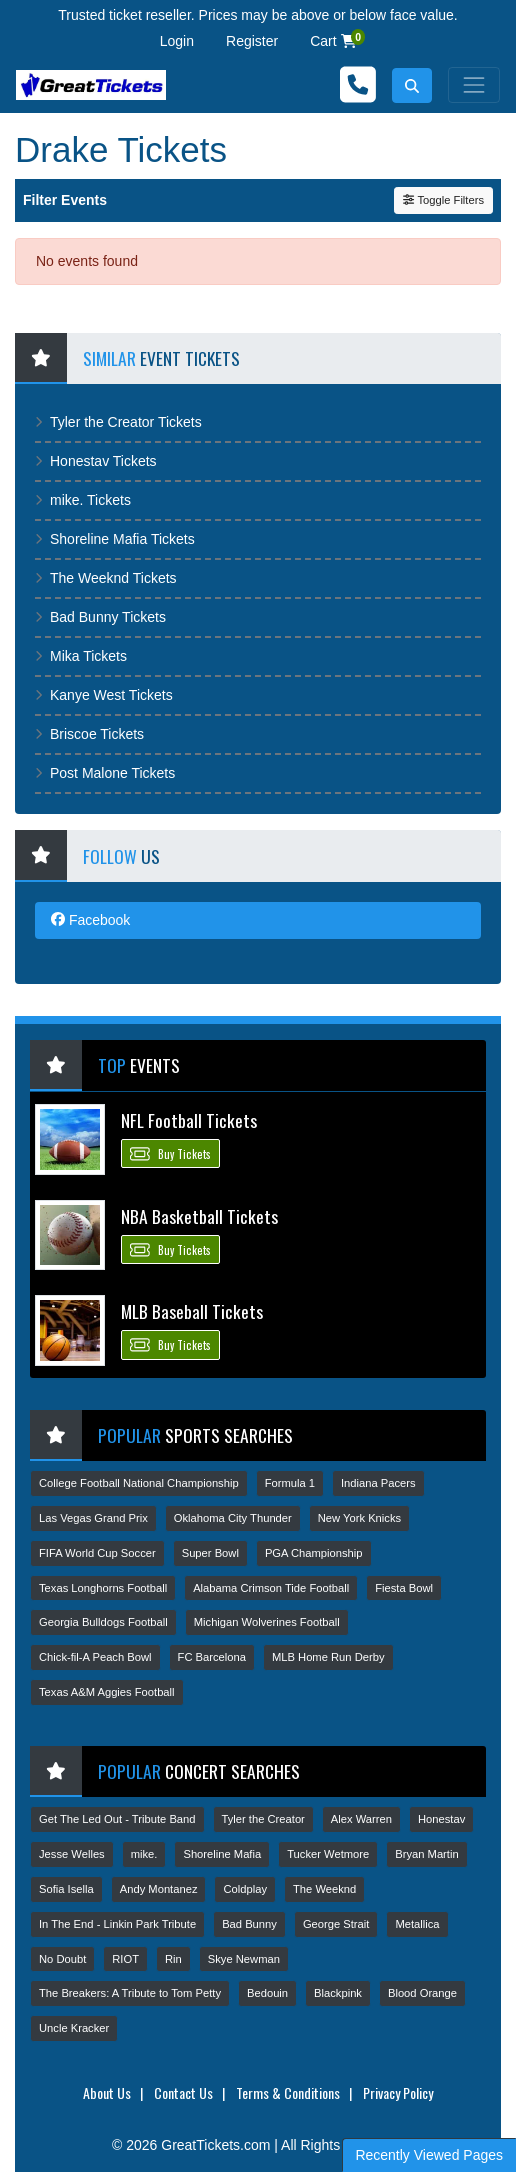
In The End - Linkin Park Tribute (117, 1924)
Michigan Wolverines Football (267, 1622)
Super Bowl (210, 1553)
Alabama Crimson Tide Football (271, 1588)
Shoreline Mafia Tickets (115, 539)
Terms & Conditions (288, 2092)
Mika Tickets (81, 656)
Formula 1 (290, 1483)
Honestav (441, 1819)
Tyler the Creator (263, 1819)
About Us (107, 2092)
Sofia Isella (66, 1889)
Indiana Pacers (378, 1483)
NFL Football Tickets (189, 1120)
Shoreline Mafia (222, 1854)
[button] (412, 85)
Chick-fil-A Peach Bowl (95, 1657)
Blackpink (338, 1993)
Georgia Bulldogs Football (103, 1622)
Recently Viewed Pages (429, 2155)
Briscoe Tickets (89, 734)
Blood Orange (422, 1993)
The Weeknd (324, 1889)
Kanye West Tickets (104, 695)
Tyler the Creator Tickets (118, 422)
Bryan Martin (426, 1854)
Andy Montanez (159, 1889)
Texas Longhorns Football (103, 1588)
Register (252, 41)
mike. (144, 1854)
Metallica (417, 1924)
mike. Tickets (83, 500)
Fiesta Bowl (404, 1588)
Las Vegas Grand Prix (93, 1518)
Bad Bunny (249, 1924)
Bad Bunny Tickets (100, 617)
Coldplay (245, 1889)
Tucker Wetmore (328, 1854)
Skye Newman (244, 1959)
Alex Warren (361, 1819)
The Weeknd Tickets (106, 578)
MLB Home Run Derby (328, 1657)
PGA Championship (314, 1553)
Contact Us (183, 2092)
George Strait (336, 1924)
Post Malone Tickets (105, 773)
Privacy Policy (398, 2092)
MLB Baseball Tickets (192, 1311)
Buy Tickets (170, 1153)
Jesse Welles (72, 1854)
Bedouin (267, 1993)
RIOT (125, 1959)
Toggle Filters (443, 200)
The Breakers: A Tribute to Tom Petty (130, 1993)
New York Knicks (359, 1518)
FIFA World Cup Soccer (97, 1553)
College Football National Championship (139, 1483)
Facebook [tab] (90, 920)
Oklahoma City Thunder (233, 1518)
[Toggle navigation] (474, 85)
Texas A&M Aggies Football (107, 1692)
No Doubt (62, 1959)
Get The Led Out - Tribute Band (117, 1819)
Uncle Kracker (74, 2028)
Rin (173, 1959)
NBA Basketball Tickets (199, 1216)
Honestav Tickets (96, 461)
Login (177, 41)
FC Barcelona (212, 1657)
